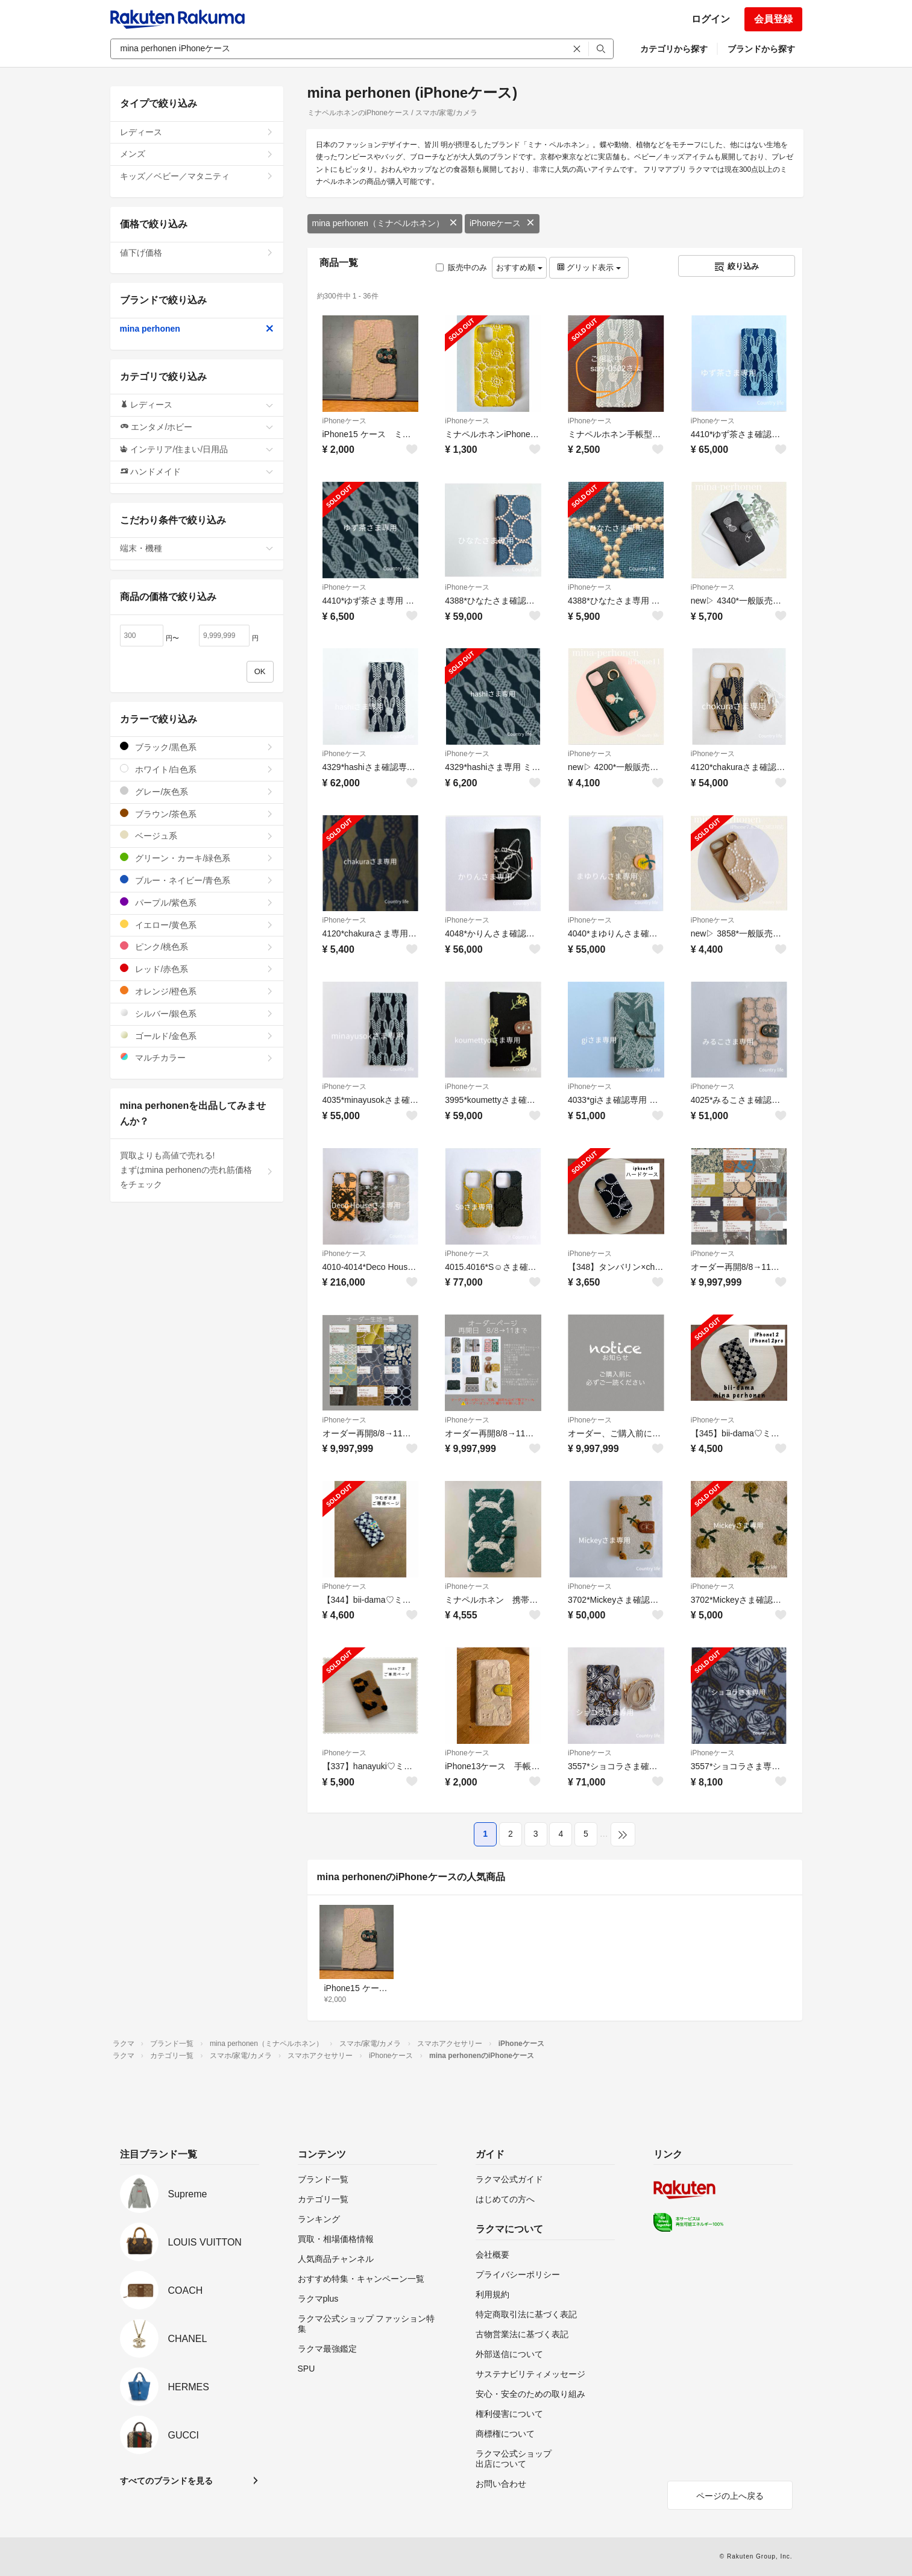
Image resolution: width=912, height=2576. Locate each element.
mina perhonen (197, 328)
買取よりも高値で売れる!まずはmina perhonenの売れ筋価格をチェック (197, 1170)
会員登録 (773, 19)
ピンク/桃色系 (197, 946)
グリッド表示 (589, 267)
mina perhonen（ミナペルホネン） (385, 223)
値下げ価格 (197, 252)
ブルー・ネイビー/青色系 (197, 880)
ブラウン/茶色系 (197, 814)
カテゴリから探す (674, 49)
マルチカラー (197, 1057)
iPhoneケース (502, 223)
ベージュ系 (197, 835)
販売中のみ (461, 267)
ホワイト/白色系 (197, 769)
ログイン (710, 19)
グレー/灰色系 (197, 791)
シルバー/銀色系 (197, 1013)
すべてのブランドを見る (166, 2481)
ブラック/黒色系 (197, 747)
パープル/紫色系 (197, 902)
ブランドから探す (761, 49)
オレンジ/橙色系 (197, 991)
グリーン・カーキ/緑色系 (197, 858)
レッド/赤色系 (197, 969)
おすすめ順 (519, 267)
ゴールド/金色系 (197, 1036)
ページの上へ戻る (730, 2496)
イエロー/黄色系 (197, 925)
